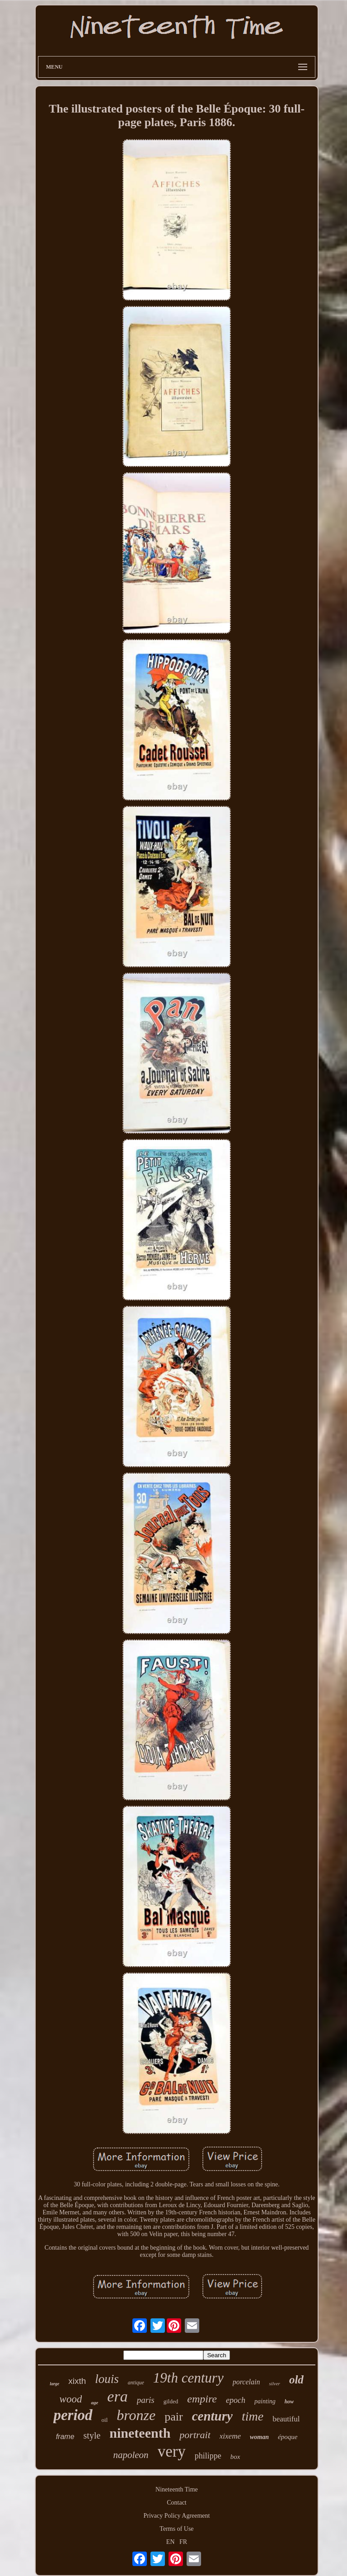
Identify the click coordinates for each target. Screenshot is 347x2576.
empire (202, 2399)
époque (287, 2436)
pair (173, 2416)
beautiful (286, 2419)
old (296, 2379)
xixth (77, 2381)
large (54, 2383)
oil (105, 2419)
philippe (208, 2455)
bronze (136, 2415)
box (235, 2456)
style (92, 2435)
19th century (188, 2378)
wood (71, 2399)
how (289, 2401)
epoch (235, 2400)
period (72, 2415)
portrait (194, 2434)
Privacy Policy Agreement (177, 2515)
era (117, 2396)
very (172, 2451)
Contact (177, 2502)
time (252, 2416)
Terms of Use (176, 2528)
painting (265, 2401)
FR (183, 2541)
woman (259, 2437)
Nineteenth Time (176, 2489)
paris (146, 2400)
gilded (171, 2401)
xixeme (230, 2436)
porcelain (246, 2382)
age (94, 2402)
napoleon (130, 2454)
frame (65, 2436)
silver (274, 2383)
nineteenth (139, 2432)
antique (136, 2382)
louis (107, 2379)
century (212, 2416)
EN (170, 2541)
